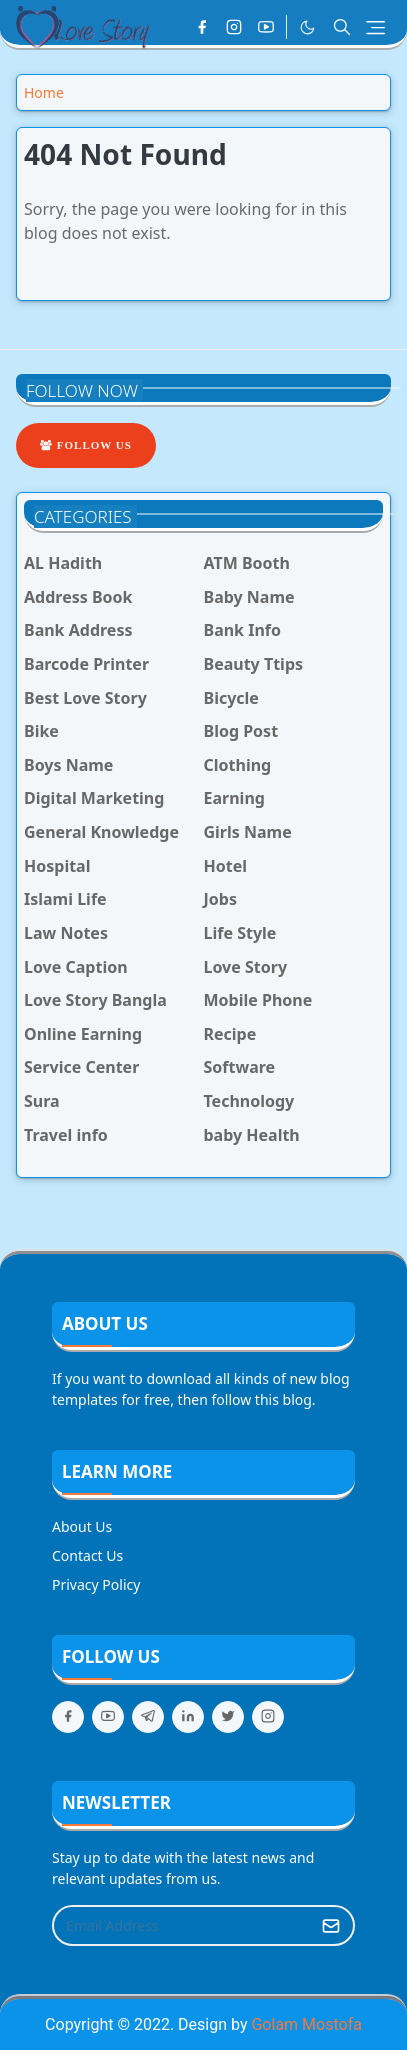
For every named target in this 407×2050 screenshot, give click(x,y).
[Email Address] (182, 1925)
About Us (82, 1526)
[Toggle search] (342, 27)
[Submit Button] (331, 1925)
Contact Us (87, 1555)
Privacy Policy (96, 1584)
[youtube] (266, 27)
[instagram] (234, 27)
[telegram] (148, 1717)
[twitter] (228, 1717)
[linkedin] (188, 1717)
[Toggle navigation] (375, 27)
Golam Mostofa (306, 2024)
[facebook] (202, 27)
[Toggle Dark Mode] (307, 27)
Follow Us (86, 445)
